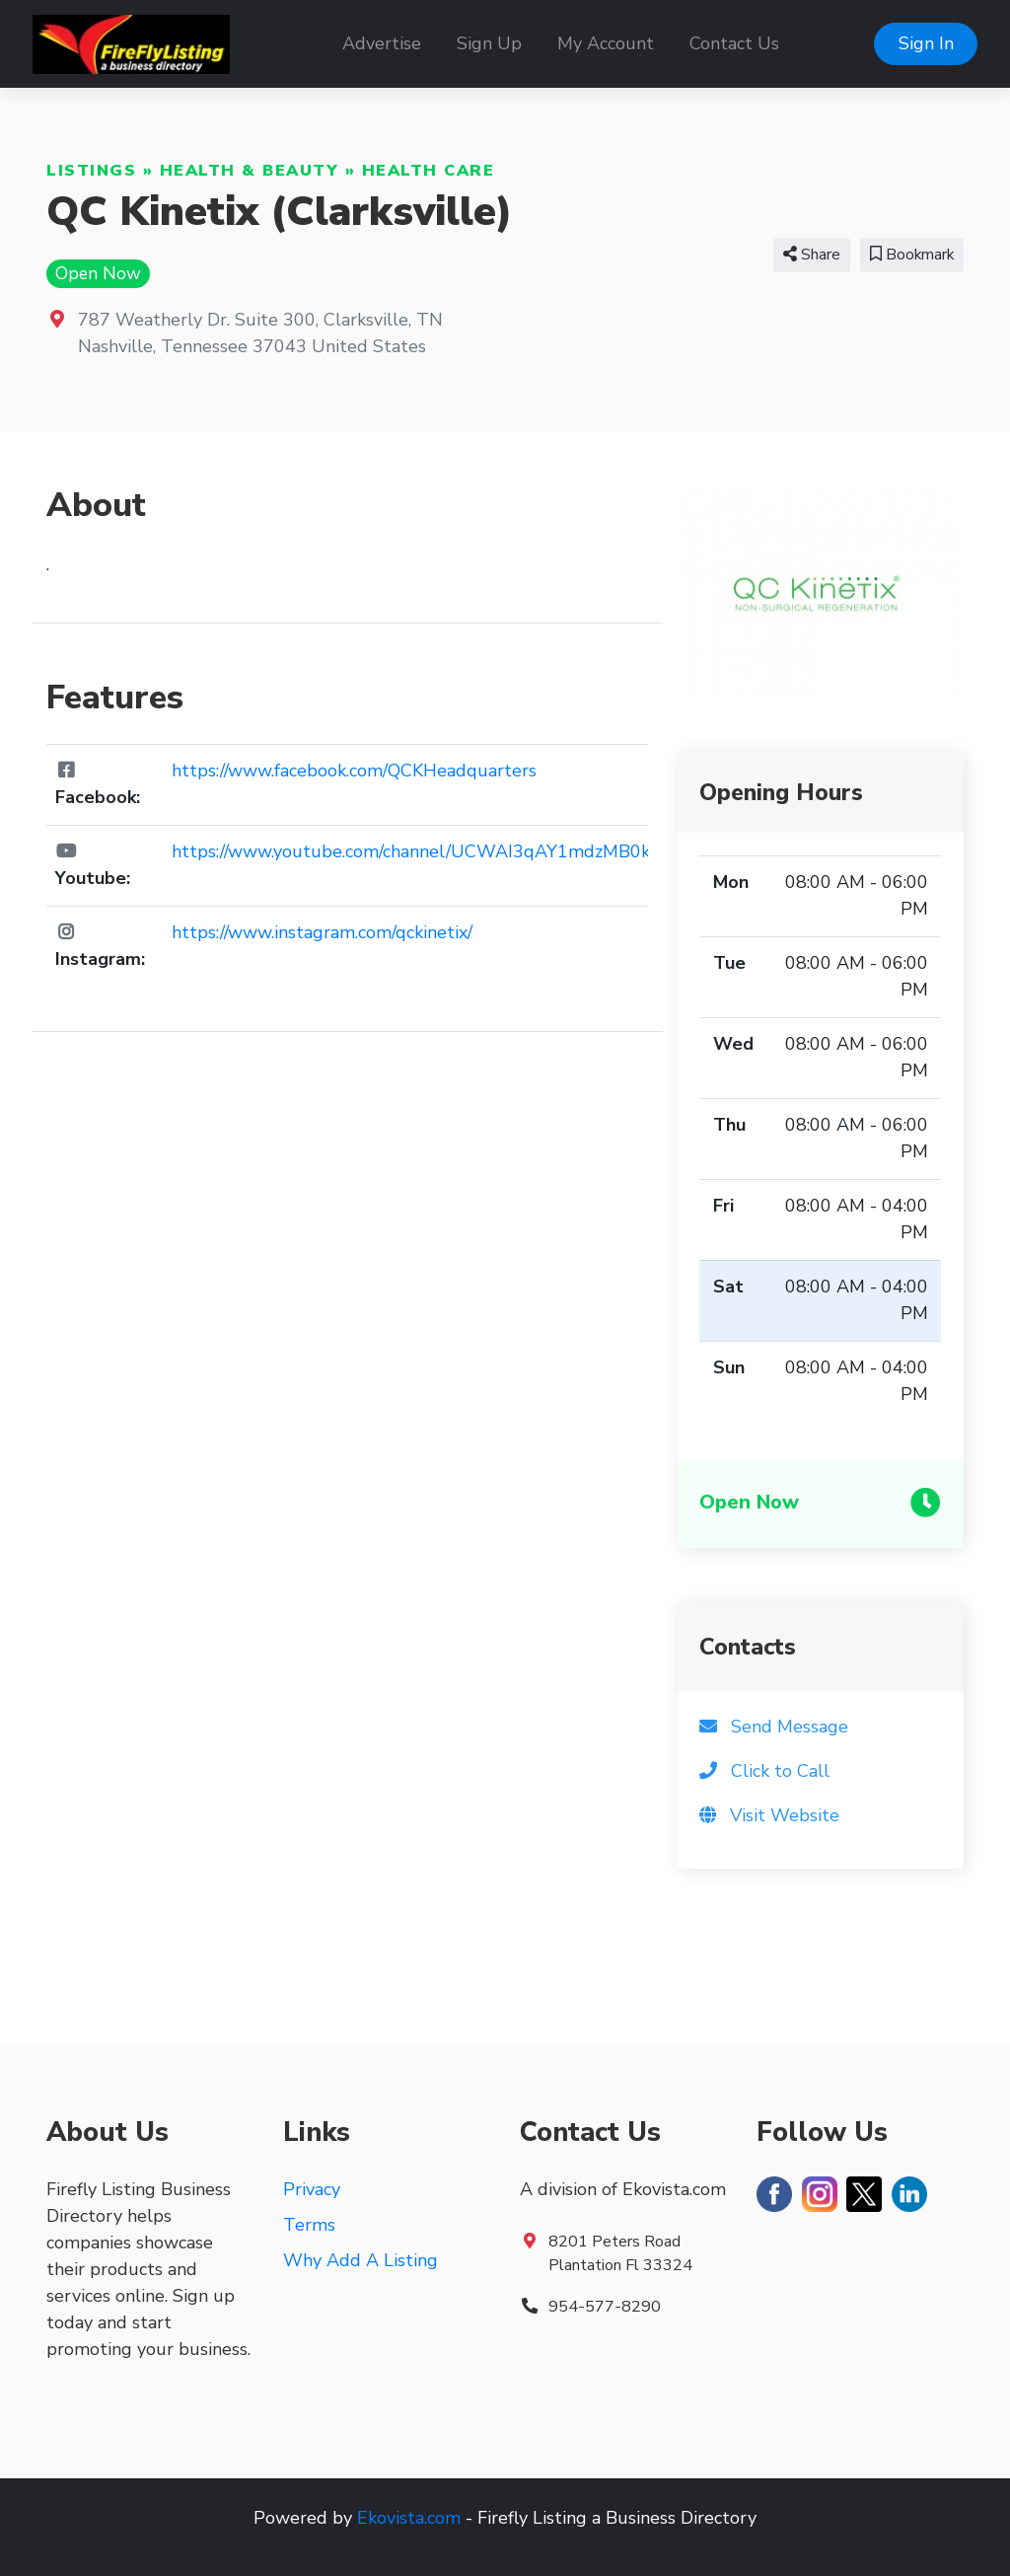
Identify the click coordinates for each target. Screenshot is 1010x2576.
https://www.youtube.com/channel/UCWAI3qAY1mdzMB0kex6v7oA (447, 851)
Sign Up (489, 43)
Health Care (428, 171)
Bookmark (912, 254)
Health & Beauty (249, 171)
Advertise (381, 43)
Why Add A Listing (360, 2260)
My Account (605, 43)
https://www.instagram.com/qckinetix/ (322, 932)
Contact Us (734, 43)
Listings (91, 171)
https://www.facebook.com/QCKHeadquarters (354, 770)
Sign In (926, 43)
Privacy (311, 2189)
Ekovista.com (409, 2518)
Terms (309, 2225)
